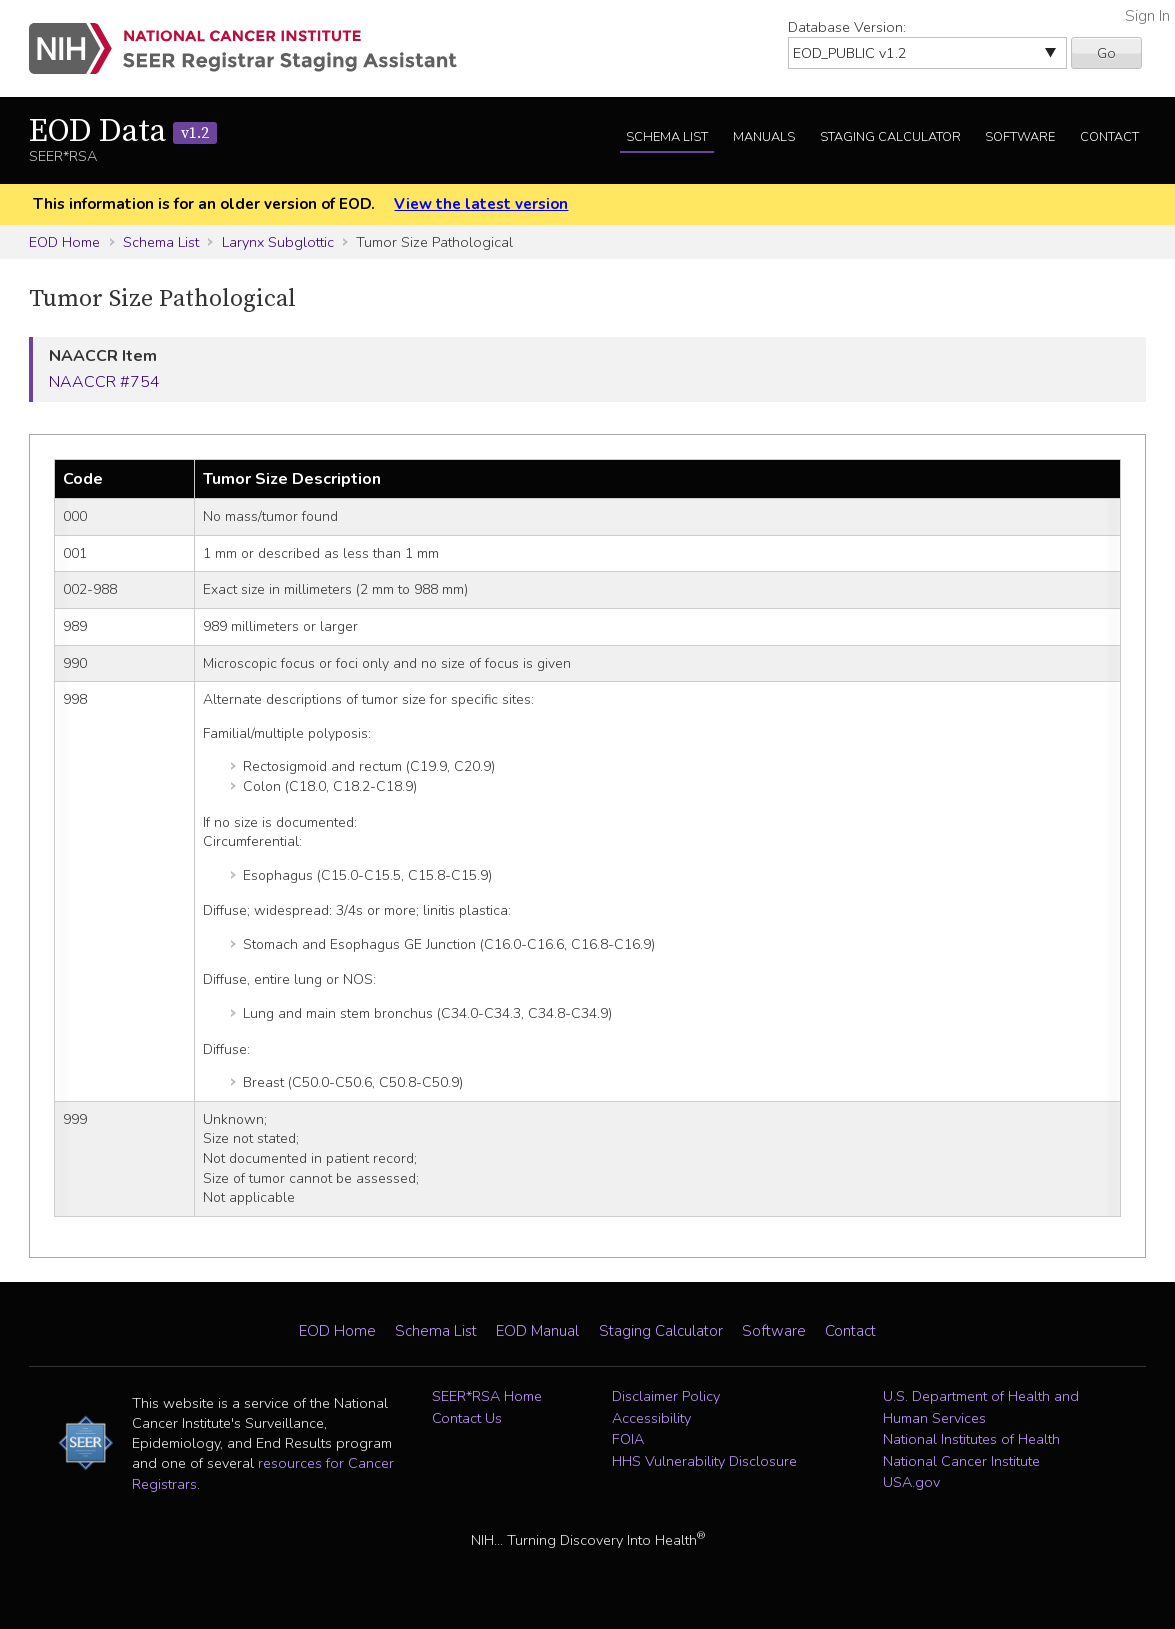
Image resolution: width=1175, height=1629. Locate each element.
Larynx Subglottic (278, 242)
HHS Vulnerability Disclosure (704, 1461)
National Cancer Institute (961, 1461)
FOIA (628, 1439)
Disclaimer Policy (666, 1396)
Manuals (764, 137)
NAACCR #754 (104, 382)
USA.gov (911, 1482)
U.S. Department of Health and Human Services (981, 1407)
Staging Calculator (890, 137)
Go (1106, 53)
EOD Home (64, 242)
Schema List (667, 137)
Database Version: (847, 27)
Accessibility (651, 1418)
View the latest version (481, 204)
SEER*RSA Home (487, 1396)
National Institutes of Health (971, 1439)
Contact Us (467, 1418)
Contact (1109, 137)
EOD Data (123, 132)
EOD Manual (537, 1331)
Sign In (1147, 16)
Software (1020, 137)
